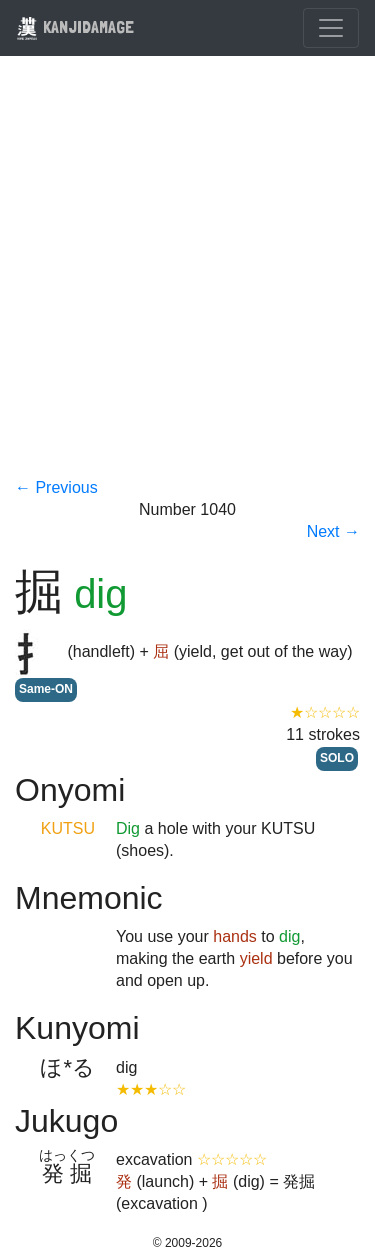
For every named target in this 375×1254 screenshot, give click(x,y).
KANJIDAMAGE (75, 26)
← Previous (56, 487)
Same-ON (46, 689)
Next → (333, 531)
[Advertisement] (187, 279)
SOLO (337, 758)
